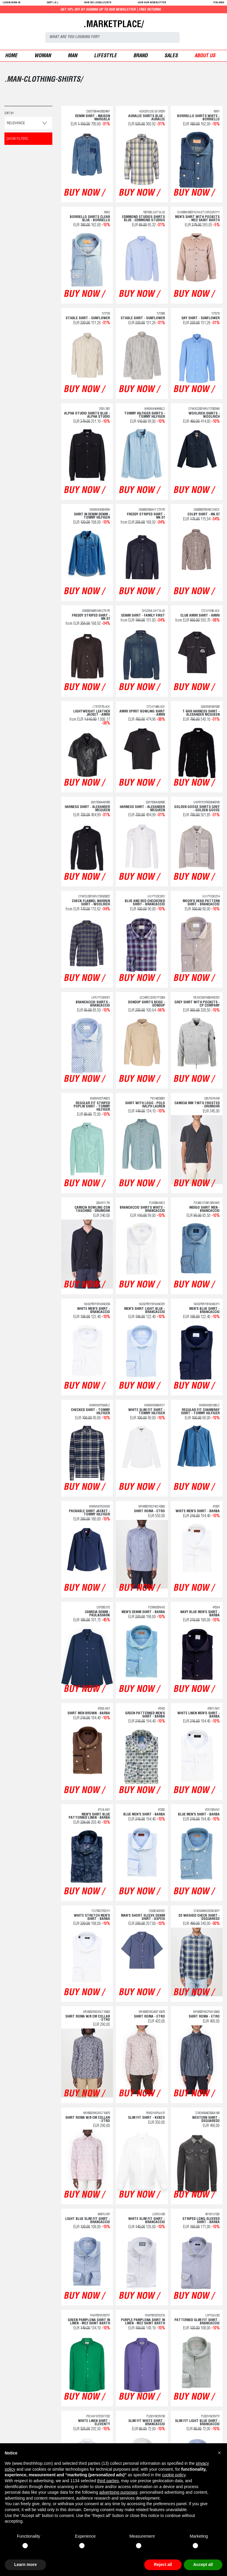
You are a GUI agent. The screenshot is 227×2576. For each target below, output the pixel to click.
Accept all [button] (203, 2564)
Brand (140, 56)
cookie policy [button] (173, 2474)
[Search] (112, 37)
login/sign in (11, 2)
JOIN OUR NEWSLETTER (152, 2)
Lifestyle (105, 56)
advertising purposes (118, 2492)
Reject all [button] (163, 2564)
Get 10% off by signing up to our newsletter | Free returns (175, 10)
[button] (219, 2452)
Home (11, 56)
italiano (218, 2)
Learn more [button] (25, 2564)
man (72, 56)
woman (42, 56)
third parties (108, 2480)
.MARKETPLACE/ (113, 25)
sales (171, 56)
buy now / (84, 193)
